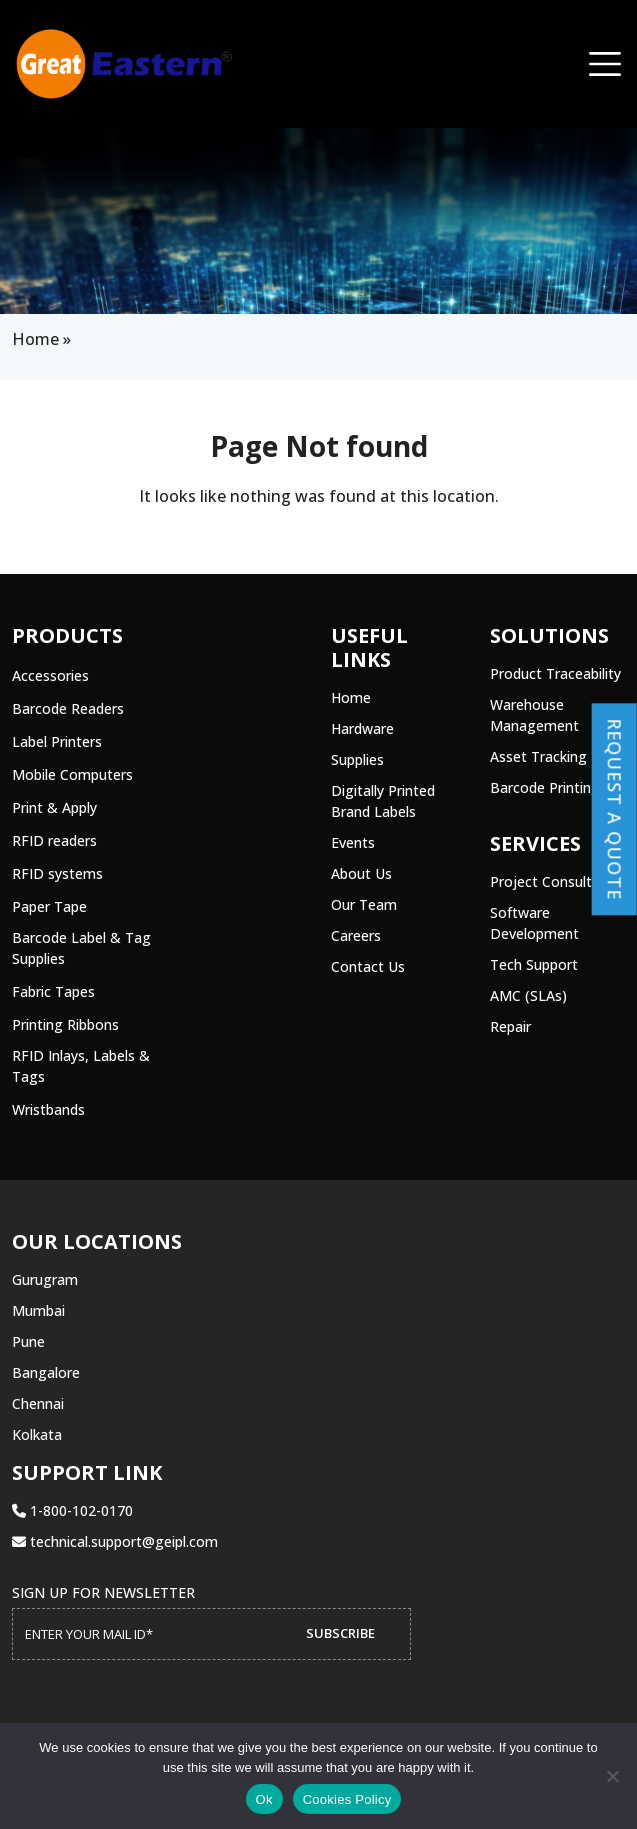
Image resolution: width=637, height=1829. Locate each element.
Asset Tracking (538, 756)
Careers (356, 935)
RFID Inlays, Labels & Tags (81, 1066)
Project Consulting (551, 881)
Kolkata (37, 1434)
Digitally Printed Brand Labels (383, 801)
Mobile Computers (72, 774)
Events (353, 842)
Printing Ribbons (65, 1024)
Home (35, 339)
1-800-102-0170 (72, 1510)
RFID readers (54, 840)
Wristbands (48, 1109)
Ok (264, 1799)
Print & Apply (54, 807)
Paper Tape (49, 906)
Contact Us (368, 966)
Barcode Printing (545, 787)
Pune (28, 1341)
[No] (612, 1776)
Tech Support (534, 964)
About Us (361, 873)
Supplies (357, 759)
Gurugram (45, 1279)
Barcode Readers (68, 708)
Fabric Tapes (53, 991)
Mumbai (38, 1310)
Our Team (364, 904)
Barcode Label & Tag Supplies (81, 948)
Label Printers (57, 741)
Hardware (362, 728)
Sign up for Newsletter (103, 1592)
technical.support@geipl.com (115, 1541)
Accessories (50, 675)
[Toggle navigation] (605, 64)
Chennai (38, 1403)
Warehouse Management (534, 715)
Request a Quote (615, 809)
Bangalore (46, 1372)
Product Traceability (555, 673)
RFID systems (57, 873)
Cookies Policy (347, 1799)
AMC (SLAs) (528, 995)
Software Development (534, 923)
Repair (510, 1026)
